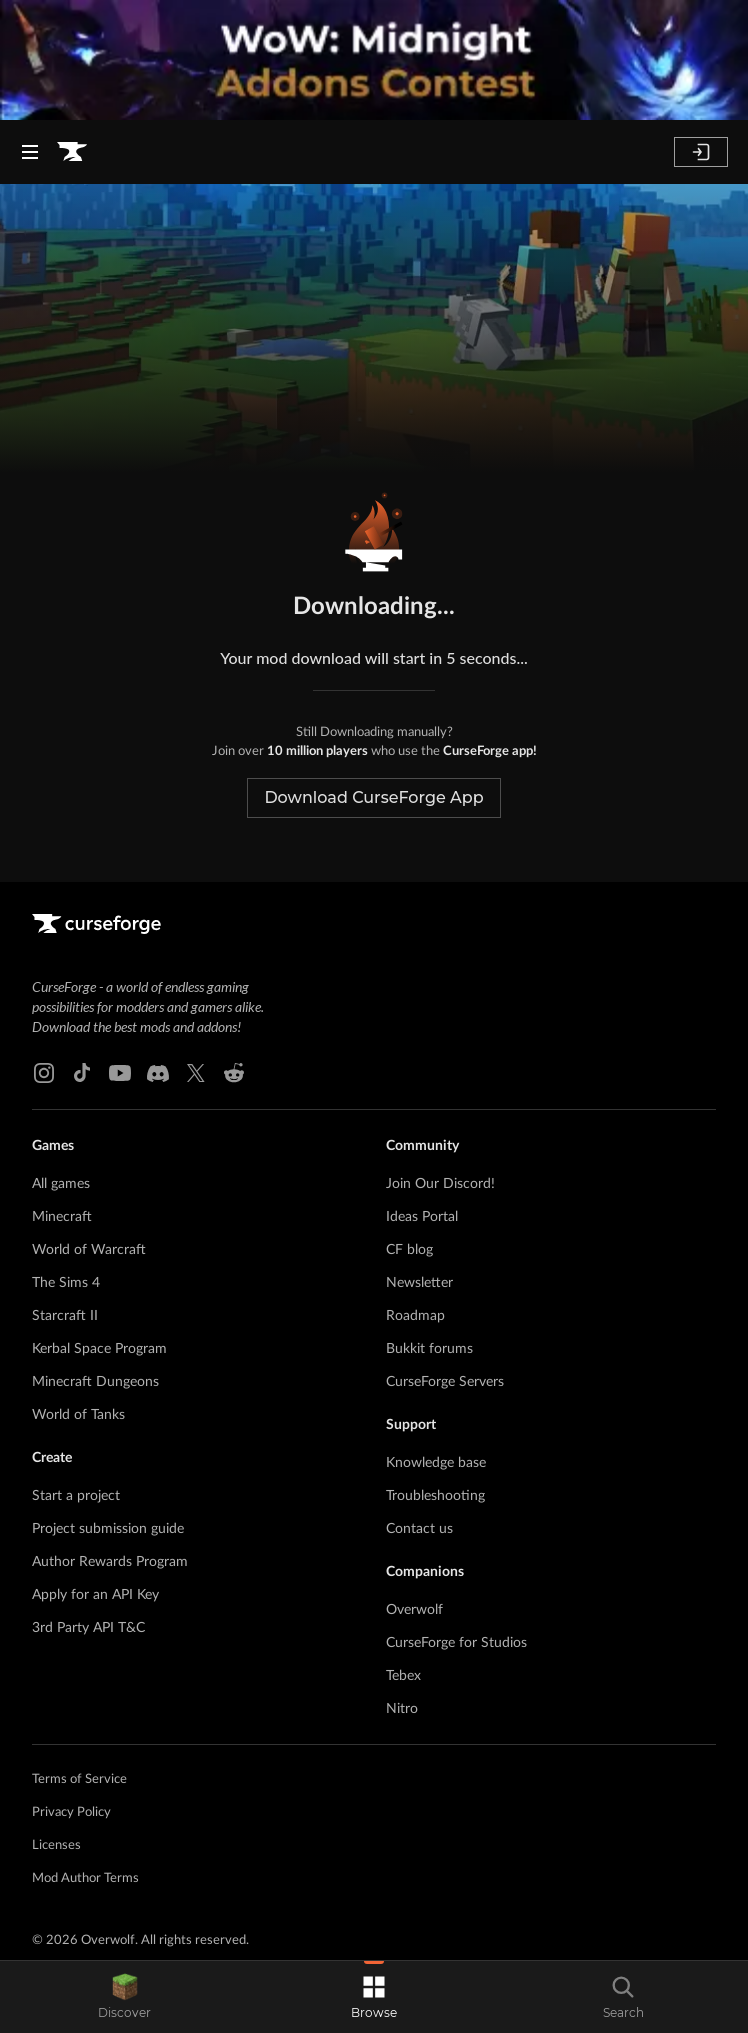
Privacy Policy (71, 1812)
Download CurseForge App (373, 797)
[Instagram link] (44, 1073)
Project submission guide (108, 1529)
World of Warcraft (89, 1250)
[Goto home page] (72, 152)
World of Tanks (78, 1415)
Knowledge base (436, 1463)
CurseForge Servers (445, 1382)
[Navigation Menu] (30, 152)
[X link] (196, 1073)
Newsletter (419, 1283)
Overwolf (414, 1610)
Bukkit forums (429, 1349)
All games (61, 1184)
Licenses (56, 1845)
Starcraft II (65, 1316)
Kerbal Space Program (99, 1349)
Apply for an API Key (95, 1595)
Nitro (402, 1709)
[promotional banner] (374, 60)
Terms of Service (79, 1779)
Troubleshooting (435, 1496)
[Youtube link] (120, 1073)
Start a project (76, 1496)
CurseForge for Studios (456, 1643)
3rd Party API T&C (88, 1628)
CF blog (409, 1250)
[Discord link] (158, 1073)
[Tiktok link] (82, 1073)
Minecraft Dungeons (95, 1382)
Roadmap (415, 1316)
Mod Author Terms (85, 1878)
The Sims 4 (66, 1283)
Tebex (403, 1676)
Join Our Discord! (440, 1184)
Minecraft (62, 1217)
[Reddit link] (234, 1073)
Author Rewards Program (110, 1562)
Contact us (419, 1529)
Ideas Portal (422, 1217)
